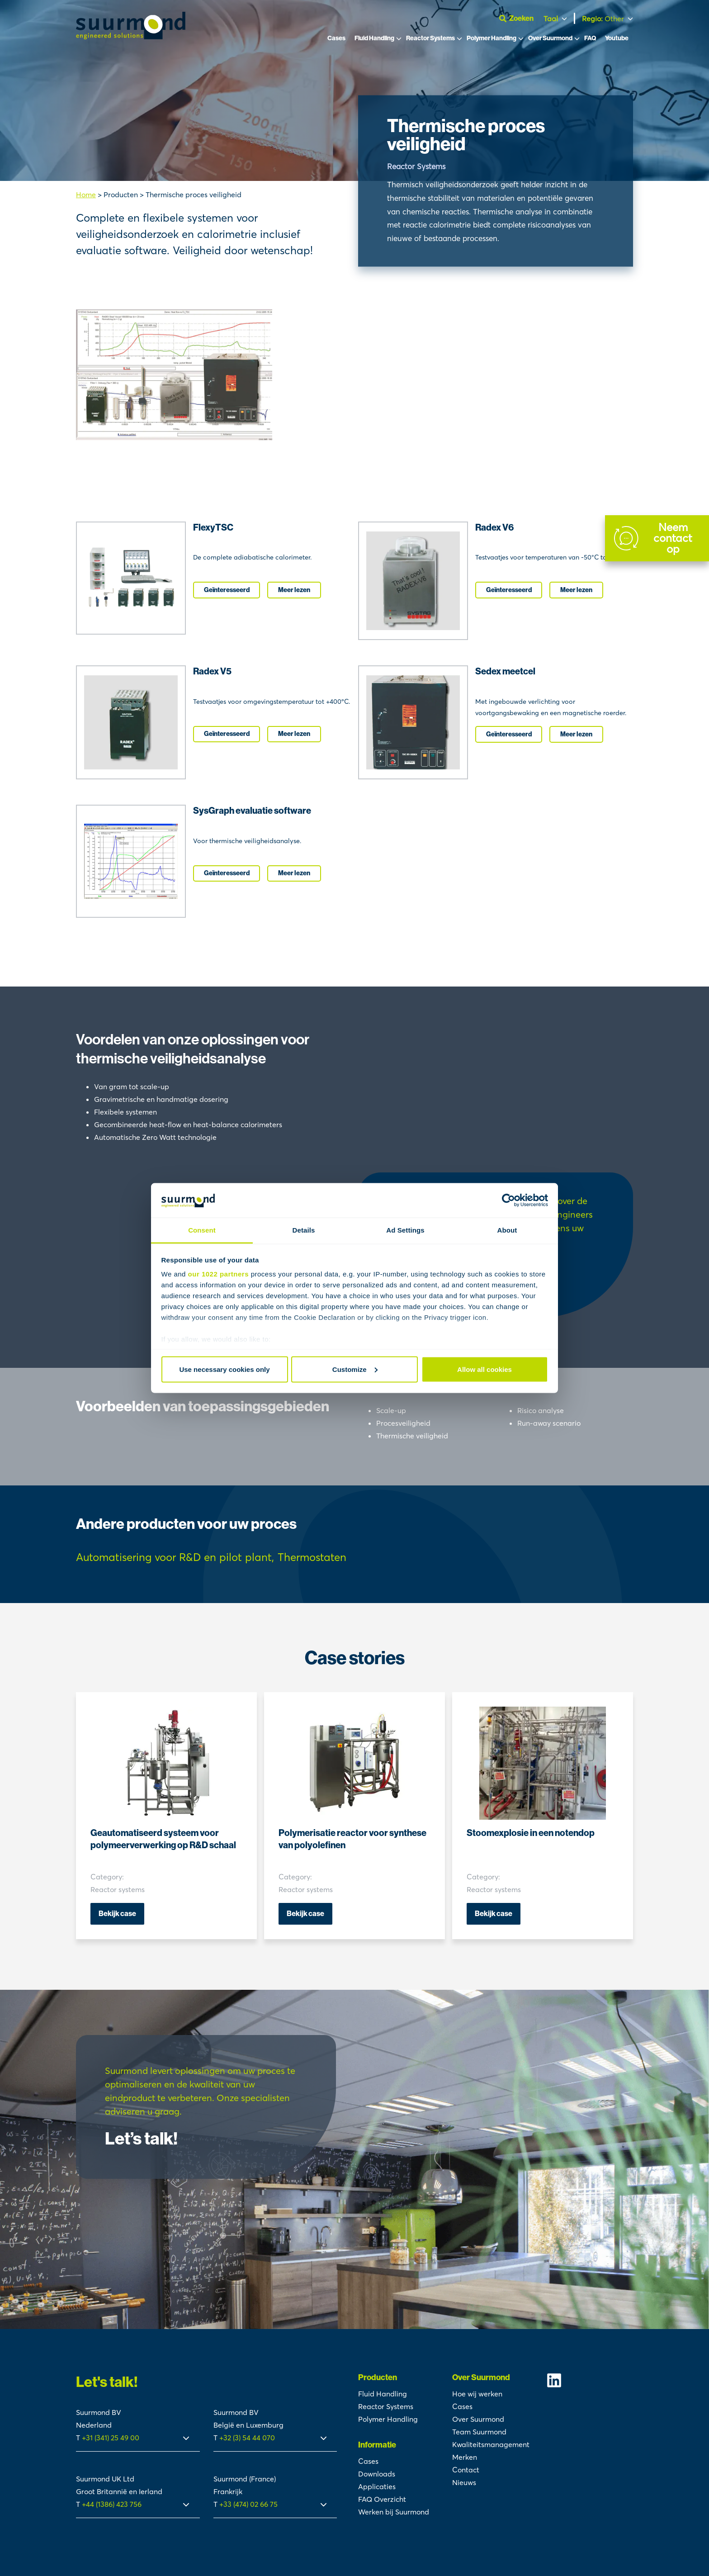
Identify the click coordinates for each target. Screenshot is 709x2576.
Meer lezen (294, 590)
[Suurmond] (130, 37)
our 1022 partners (218, 1274)
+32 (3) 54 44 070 (247, 2437)
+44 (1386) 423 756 (112, 2504)
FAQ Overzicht (382, 2499)
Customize (355, 1369)
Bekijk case (117, 1913)
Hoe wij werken (477, 2393)
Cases (336, 39)
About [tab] (507, 1230)
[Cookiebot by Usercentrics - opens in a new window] (508, 1200)
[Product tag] (175, 1558)
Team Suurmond (479, 2431)
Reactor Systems (430, 39)
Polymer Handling (491, 39)
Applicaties (377, 2486)
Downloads (376, 2473)
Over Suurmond (550, 39)
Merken (464, 2457)
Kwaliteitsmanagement (490, 2444)
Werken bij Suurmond (393, 2511)
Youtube (617, 39)
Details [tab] (304, 1230)
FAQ (590, 39)
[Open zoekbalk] (519, 19)
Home (86, 194)
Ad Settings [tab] (405, 1230)
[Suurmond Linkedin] (589, 2380)
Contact (465, 2469)
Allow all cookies (484, 1369)
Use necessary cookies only (224, 1369)
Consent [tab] (202, 1230)
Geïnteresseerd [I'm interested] (227, 590)
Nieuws (464, 2482)
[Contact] (657, 538)
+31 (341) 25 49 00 (111, 2437)
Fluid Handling (374, 39)
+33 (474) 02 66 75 (248, 2504)
